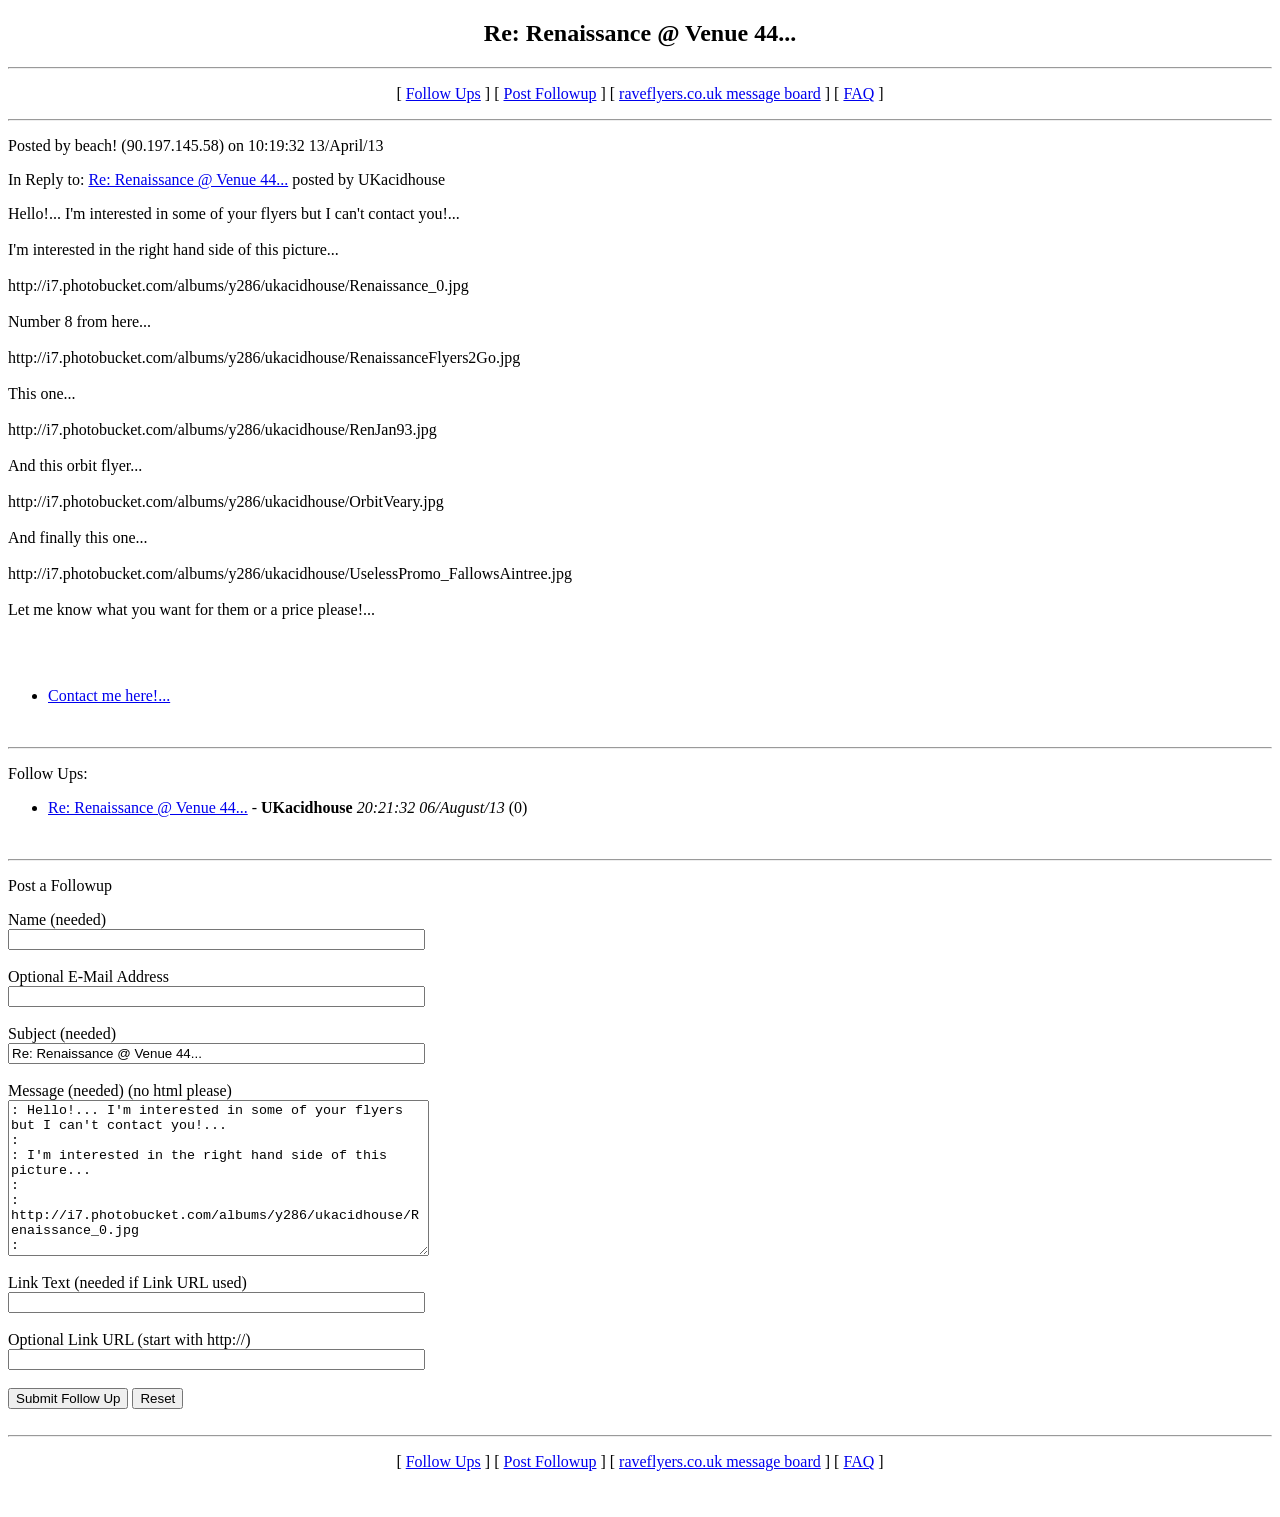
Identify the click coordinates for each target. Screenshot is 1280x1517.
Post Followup (550, 93)
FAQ (858, 93)
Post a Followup (60, 885)
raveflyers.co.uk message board (720, 93)
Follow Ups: (48, 773)
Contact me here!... (109, 695)
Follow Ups (443, 93)
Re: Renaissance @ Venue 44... (188, 179)
